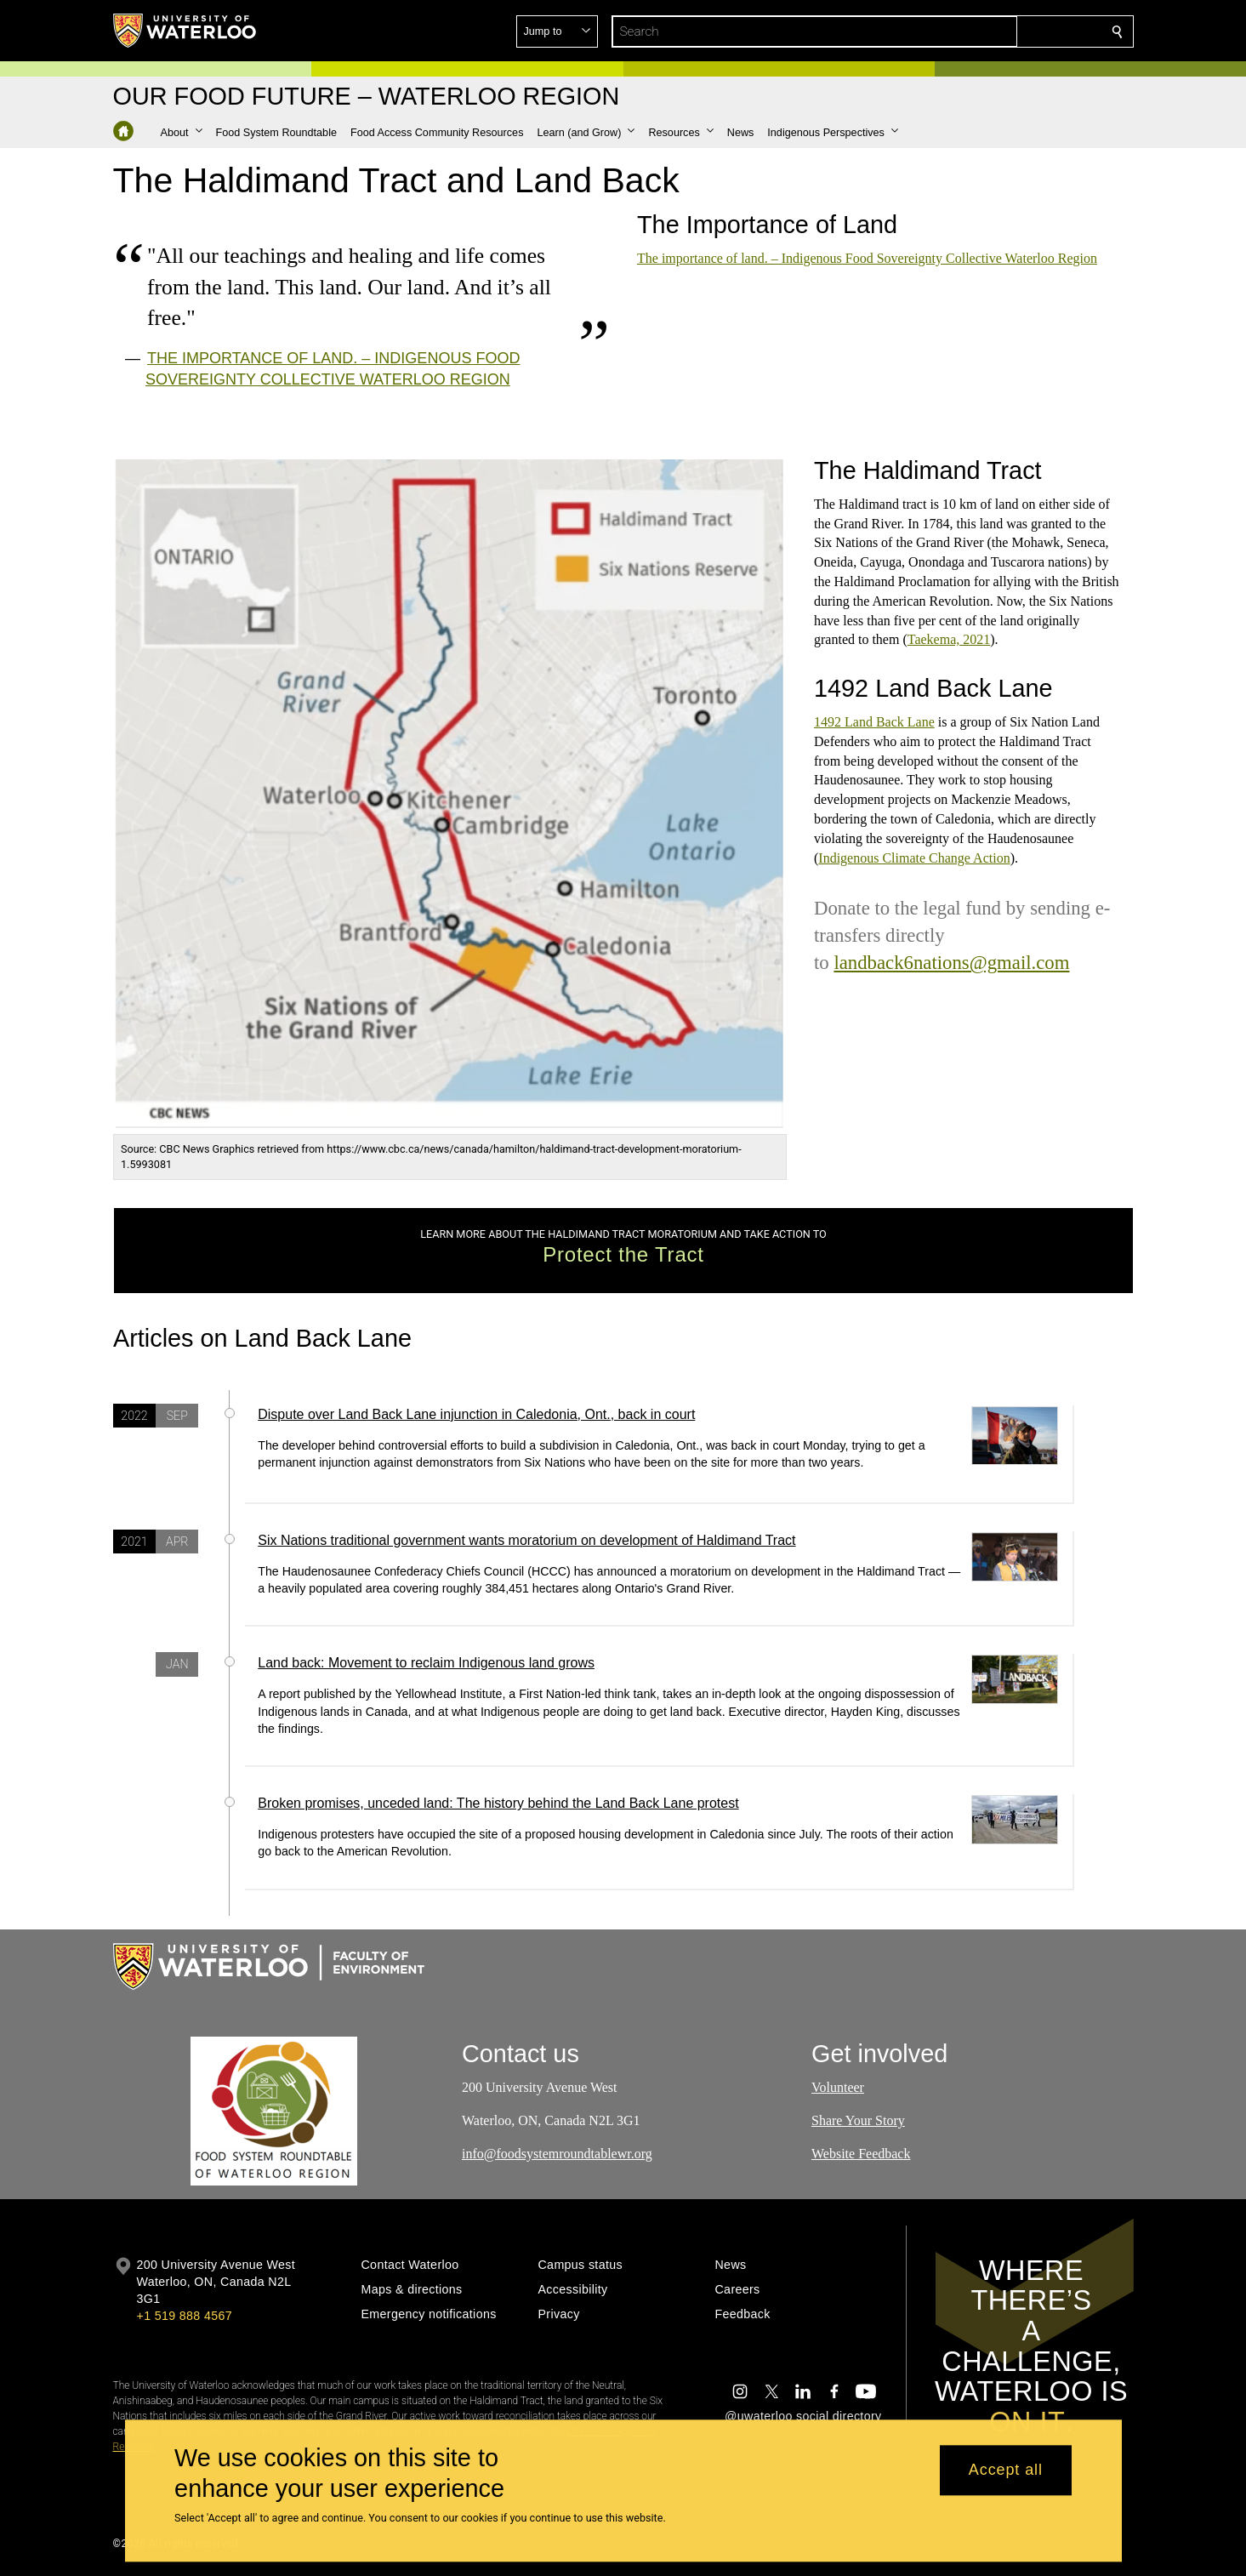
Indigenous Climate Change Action (914, 857)
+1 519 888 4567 (184, 2315)
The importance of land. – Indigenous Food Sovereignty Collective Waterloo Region (867, 258)
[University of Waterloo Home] (185, 31)
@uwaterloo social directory (803, 2416)
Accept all (1006, 2470)
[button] (994, 31)
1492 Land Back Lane (874, 722)
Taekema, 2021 (948, 639)
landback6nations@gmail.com (951, 962)
